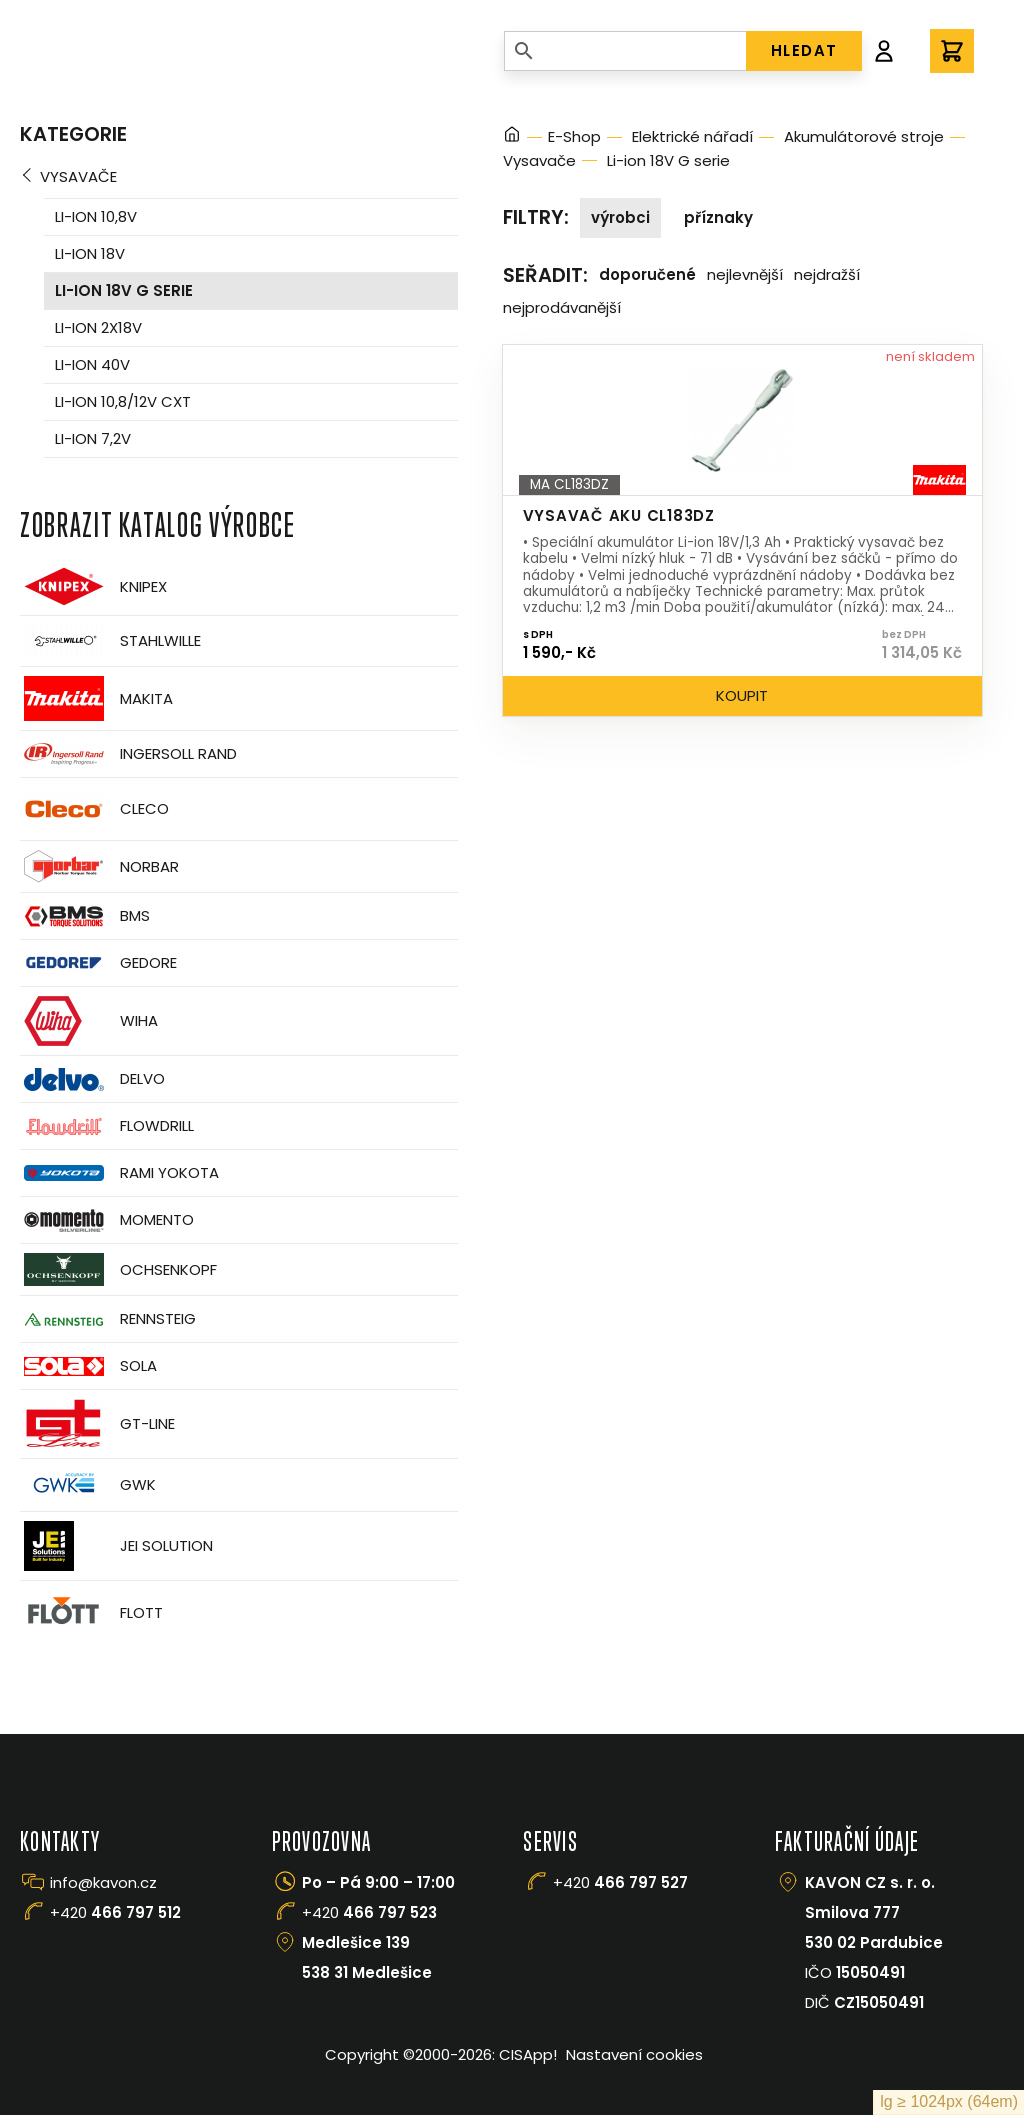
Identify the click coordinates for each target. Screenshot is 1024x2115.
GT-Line (97, 1424)
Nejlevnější (745, 274)
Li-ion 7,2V (93, 438)
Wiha (89, 1021)
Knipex (93, 586)
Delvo (92, 1079)
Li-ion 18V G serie (124, 290)
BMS (85, 916)
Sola (88, 1366)
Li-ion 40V (92, 364)
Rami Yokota (119, 1173)
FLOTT (91, 1612)
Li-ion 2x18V (98, 327)
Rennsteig (108, 1319)
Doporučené (647, 274)
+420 (115, 1912)
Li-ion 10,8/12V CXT (123, 401)
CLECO (94, 809)
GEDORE (98, 963)
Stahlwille (110, 641)
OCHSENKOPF (118, 1269)
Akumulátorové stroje (864, 136)
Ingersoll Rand (128, 754)
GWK (88, 1485)
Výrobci (620, 217)
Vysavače (78, 176)
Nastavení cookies (634, 2054)
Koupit (742, 695)
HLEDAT (804, 50)
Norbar (99, 866)
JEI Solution (116, 1546)
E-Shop (574, 136)
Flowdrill (107, 1126)
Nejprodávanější (562, 307)
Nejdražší (827, 274)
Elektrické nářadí (692, 136)
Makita (96, 698)
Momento (107, 1220)
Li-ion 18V (90, 253)
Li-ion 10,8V (96, 216)
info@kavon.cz (103, 1882)
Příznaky (718, 217)
